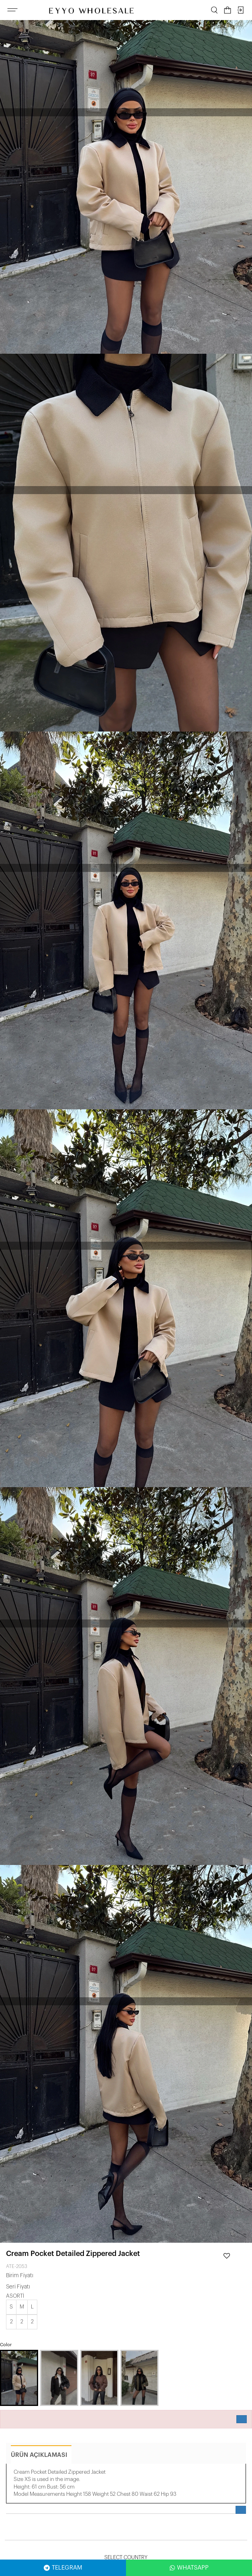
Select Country (126, 2557)
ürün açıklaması (39, 2455)
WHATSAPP (189, 2568)
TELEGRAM (63, 2568)
